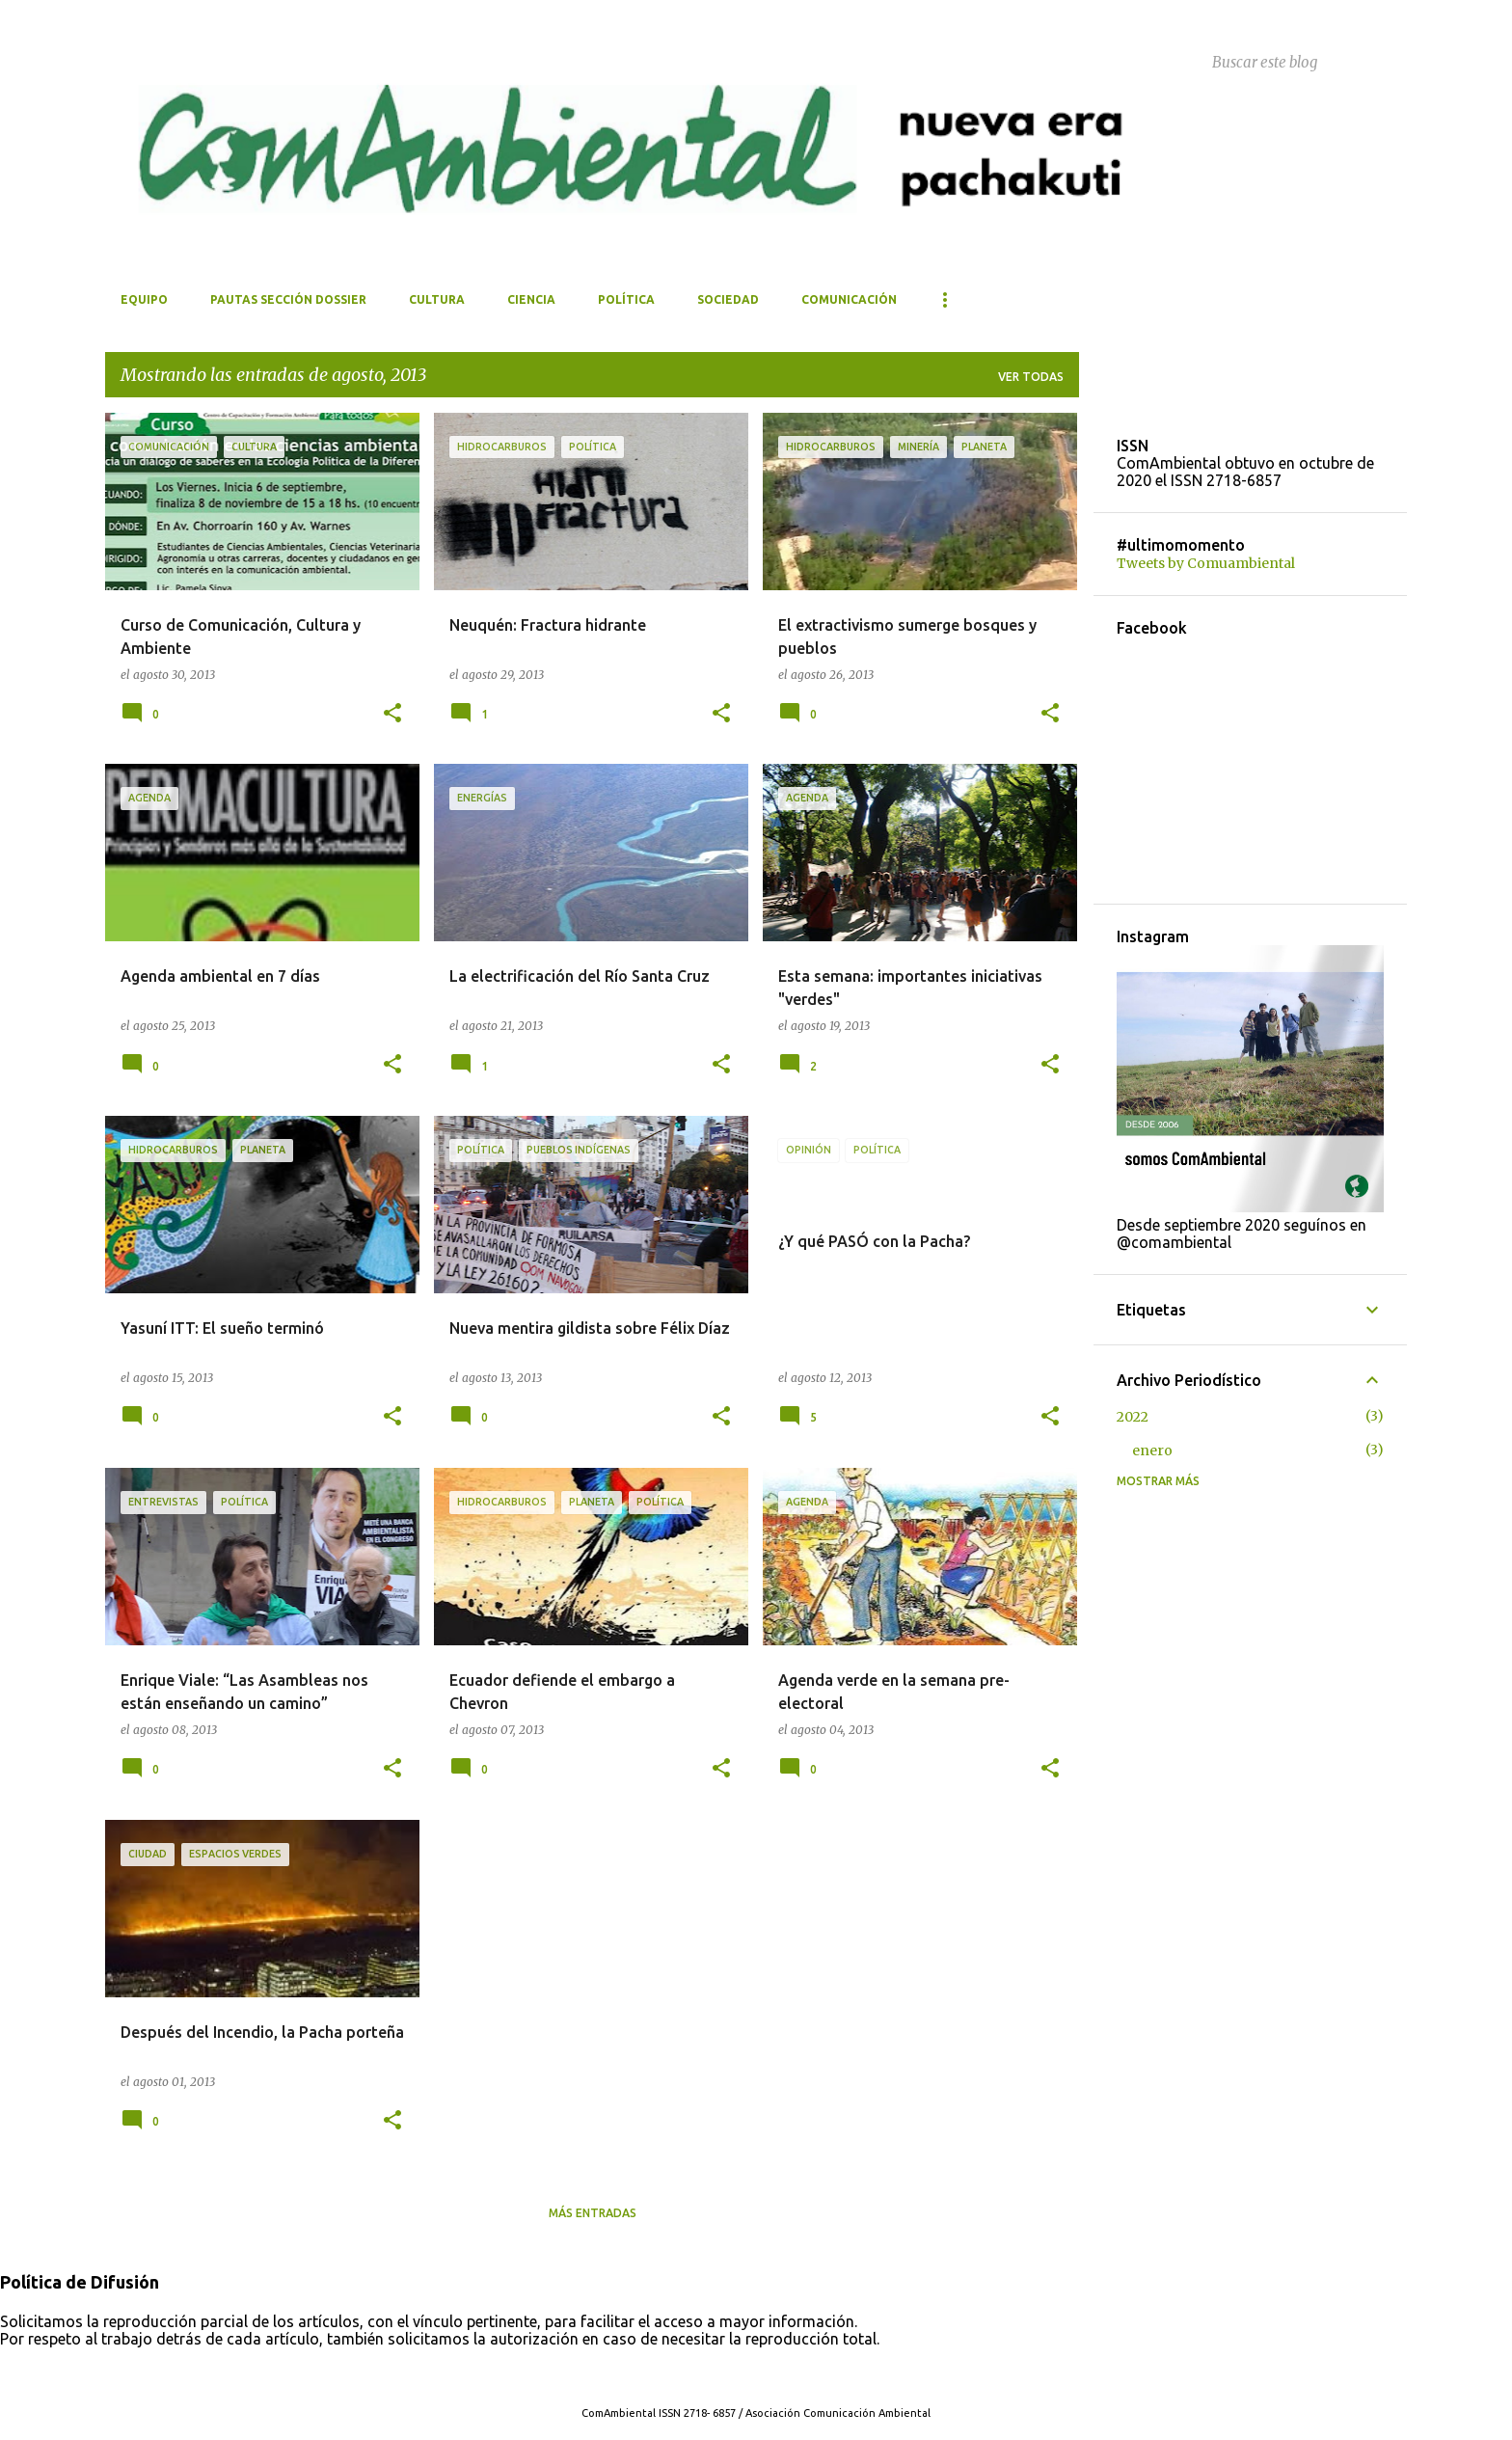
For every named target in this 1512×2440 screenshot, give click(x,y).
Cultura (437, 299)
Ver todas (1031, 376)
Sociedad (728, 299)
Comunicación (849, 299)
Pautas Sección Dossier (288, 299)
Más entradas (592, 2213)
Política (626, 299)
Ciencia (531, 299)
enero (1152, 1450)
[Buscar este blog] (1305, 62)
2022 (1132, 1416)
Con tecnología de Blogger (756, 2374)
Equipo (144, 299)
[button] (392, 714)
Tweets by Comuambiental (1206, 563)
